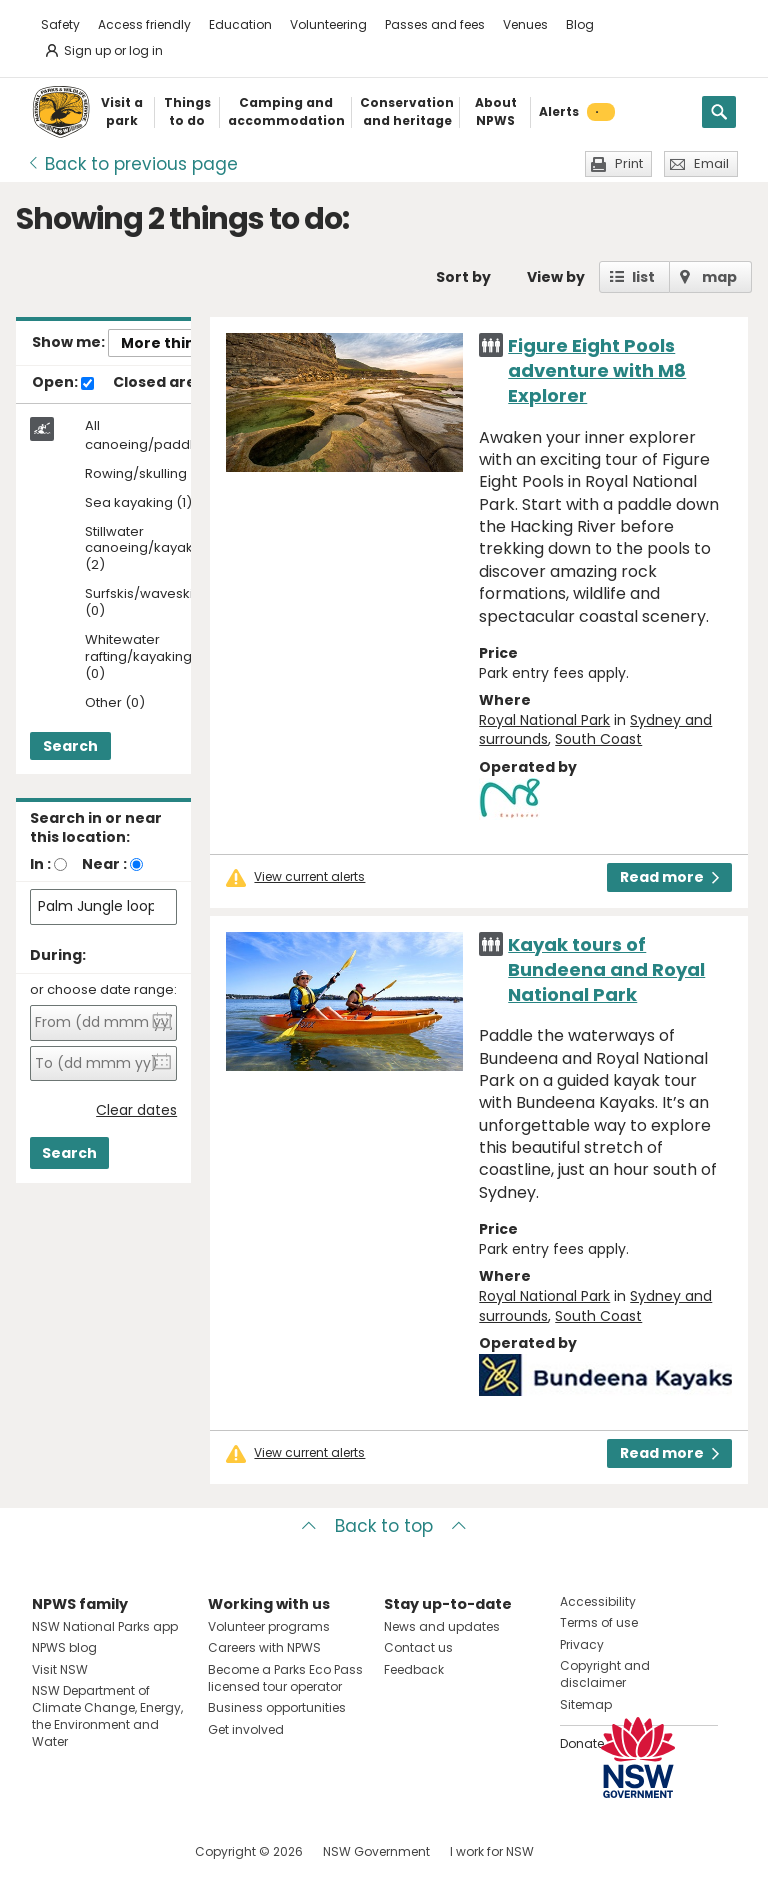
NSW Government (376, 1851)
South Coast (598, 739)
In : (40, 864)
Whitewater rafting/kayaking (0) (138, 657)
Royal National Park (544, 720)
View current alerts (309, 877)
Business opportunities (277, 1707)
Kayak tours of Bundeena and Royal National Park (606, 969)
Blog (580, 24)
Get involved (246, 1729)
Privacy (582, 1644)
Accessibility (598, 1601)
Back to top (384, 1526)
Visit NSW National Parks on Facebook (50, 1851)
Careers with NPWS (264, 1647)
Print (629, 163)
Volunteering (328, 24)
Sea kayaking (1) (138, 503)
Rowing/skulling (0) (147, 474)
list (643, 277)
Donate (582, 1743)
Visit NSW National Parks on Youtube (136, 1851)
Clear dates (136, 1110)
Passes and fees (435, 24)
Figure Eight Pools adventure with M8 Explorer (597, 370)
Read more (669, 877)
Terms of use (599, 1622)
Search (70, 746)
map (719, 277)
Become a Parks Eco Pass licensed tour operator (285, 1678)
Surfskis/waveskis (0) (142, 603)
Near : (104, 864)
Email (711, 163)
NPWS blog (64, 1647)
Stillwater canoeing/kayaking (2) (149, 549)
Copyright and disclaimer (605, 1674)
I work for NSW (492, 1851)
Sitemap (586, 1704)
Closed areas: (173, 383)
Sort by (463, 277)
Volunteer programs (269, 1626)
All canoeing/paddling (149, 435)
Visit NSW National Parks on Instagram (93, 1851)
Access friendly (144, 24)
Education (240, 24)
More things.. (171, 343)
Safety (60, 24)
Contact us (418, 1647)
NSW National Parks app (105, 1626)
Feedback (414, 1669)
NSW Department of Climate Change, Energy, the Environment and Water (107, 1715)
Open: (63, 383)
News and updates (442, 1626)
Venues (525, 24)
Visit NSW (60, 1669)
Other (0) (115, 703)
